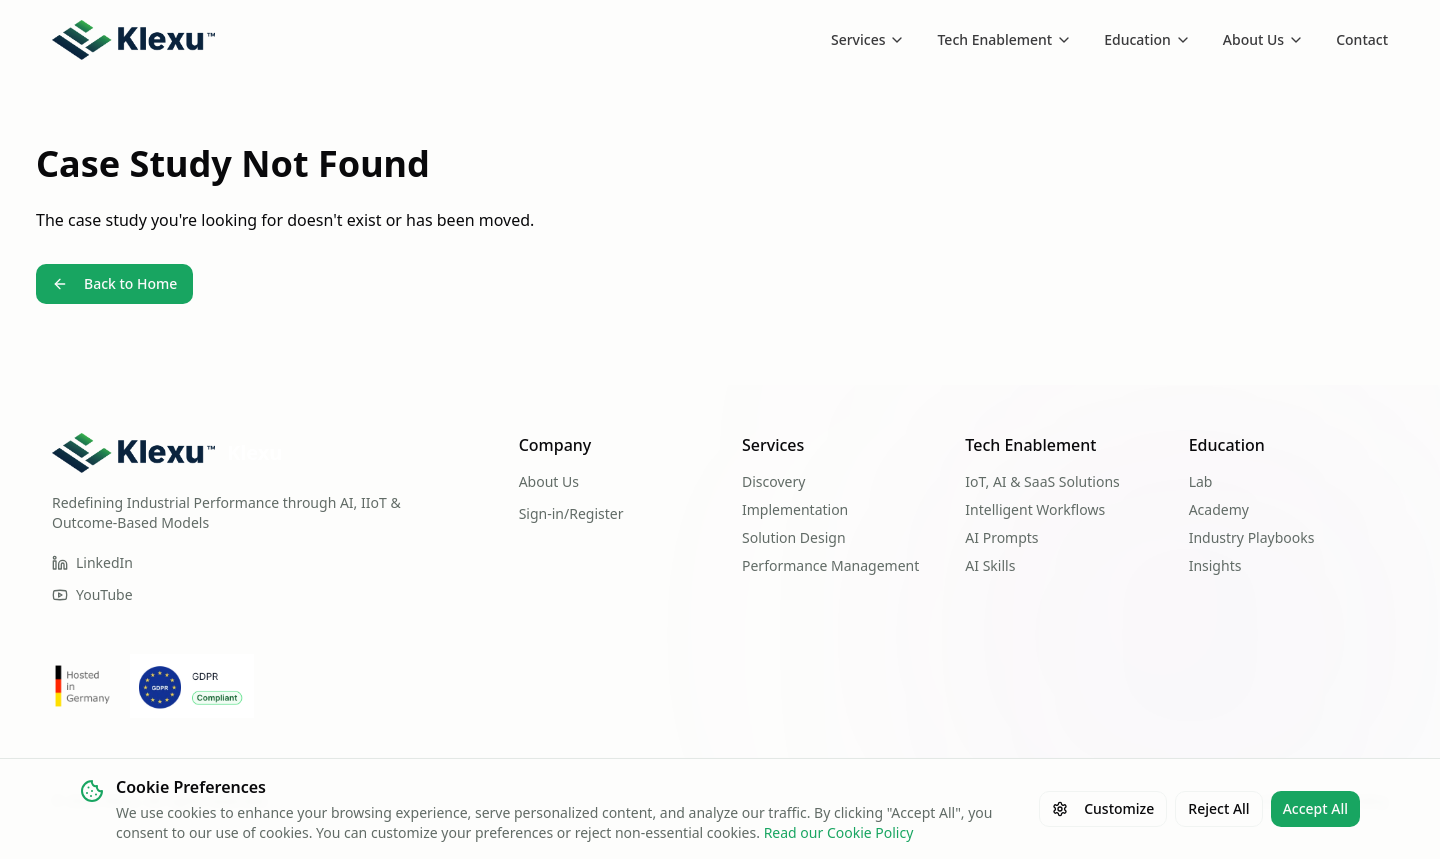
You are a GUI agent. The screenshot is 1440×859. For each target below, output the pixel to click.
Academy (1219, 509)
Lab (1201, 481)
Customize (1103, 808)
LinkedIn (92, 562)
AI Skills (990, 565)
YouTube (92, 594)
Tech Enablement (1004, 39)
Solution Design (794, 537)
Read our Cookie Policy (839, 832)
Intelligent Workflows (1035, 509)
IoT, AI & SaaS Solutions (1042, 481)
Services (868, 39)
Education (1147, 39)
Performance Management (830, 565)
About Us (1263, 39)
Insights (1215, 565)
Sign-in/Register (571, 513)
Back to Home (114, 283)
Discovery (773, 481)
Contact (1362, 39)
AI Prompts (1001, 537)
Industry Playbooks (1252, 537)
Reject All (1218, 808)
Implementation (795, 509)
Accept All (1315, 808)
